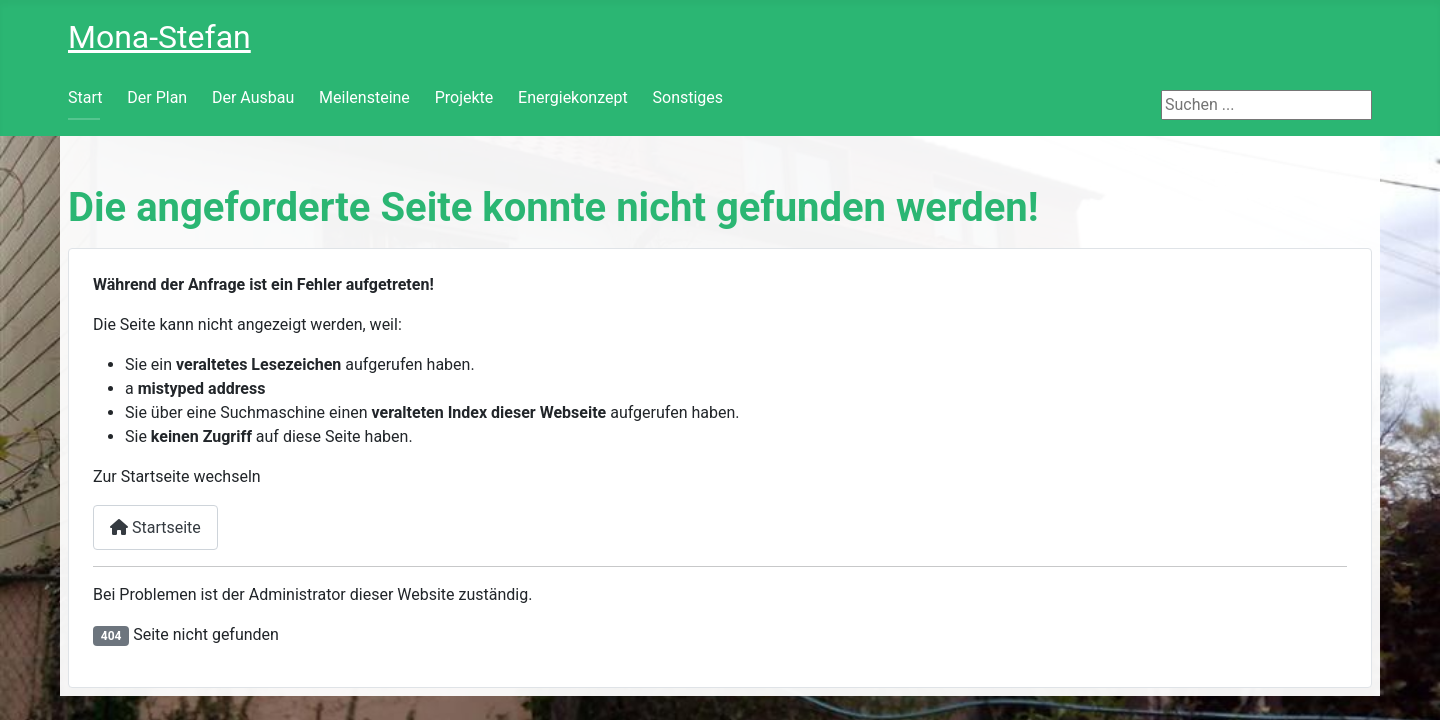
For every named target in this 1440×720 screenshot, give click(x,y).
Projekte (464, 97)
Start (85, 97)
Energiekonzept (573, 97)
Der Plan (157, 97)
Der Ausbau (253, 97)
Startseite (155, 527)
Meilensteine (364, 97)
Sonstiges (688, 97)
